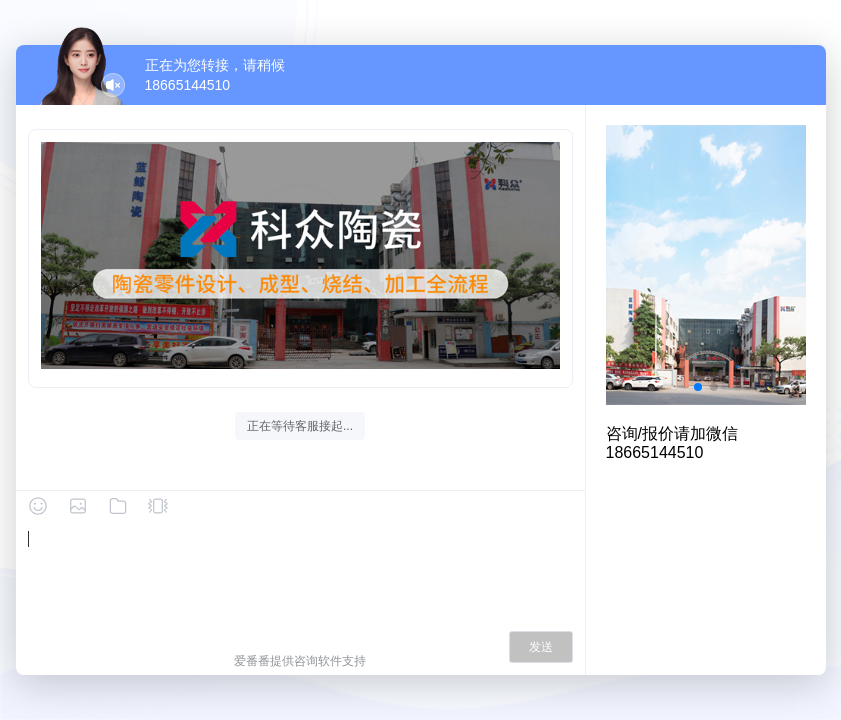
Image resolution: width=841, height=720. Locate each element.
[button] (698, 387)
